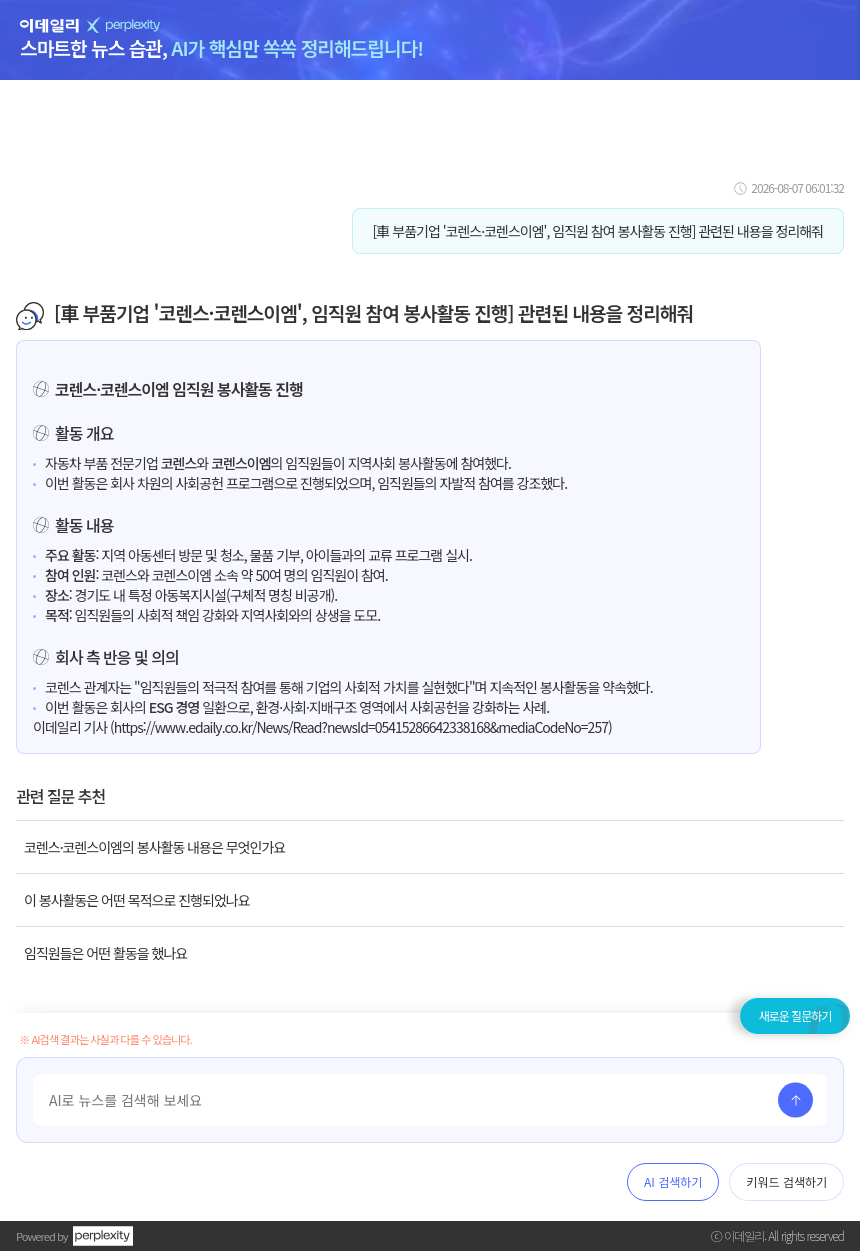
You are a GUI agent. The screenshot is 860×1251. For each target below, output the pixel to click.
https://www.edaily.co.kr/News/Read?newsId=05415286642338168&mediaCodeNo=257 (361, 727)
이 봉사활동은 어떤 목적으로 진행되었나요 (137, 900)
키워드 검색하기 (786, 1181)
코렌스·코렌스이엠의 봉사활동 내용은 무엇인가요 (154, 847)
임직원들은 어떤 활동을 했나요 (105, 953)
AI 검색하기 (673, 1181)
